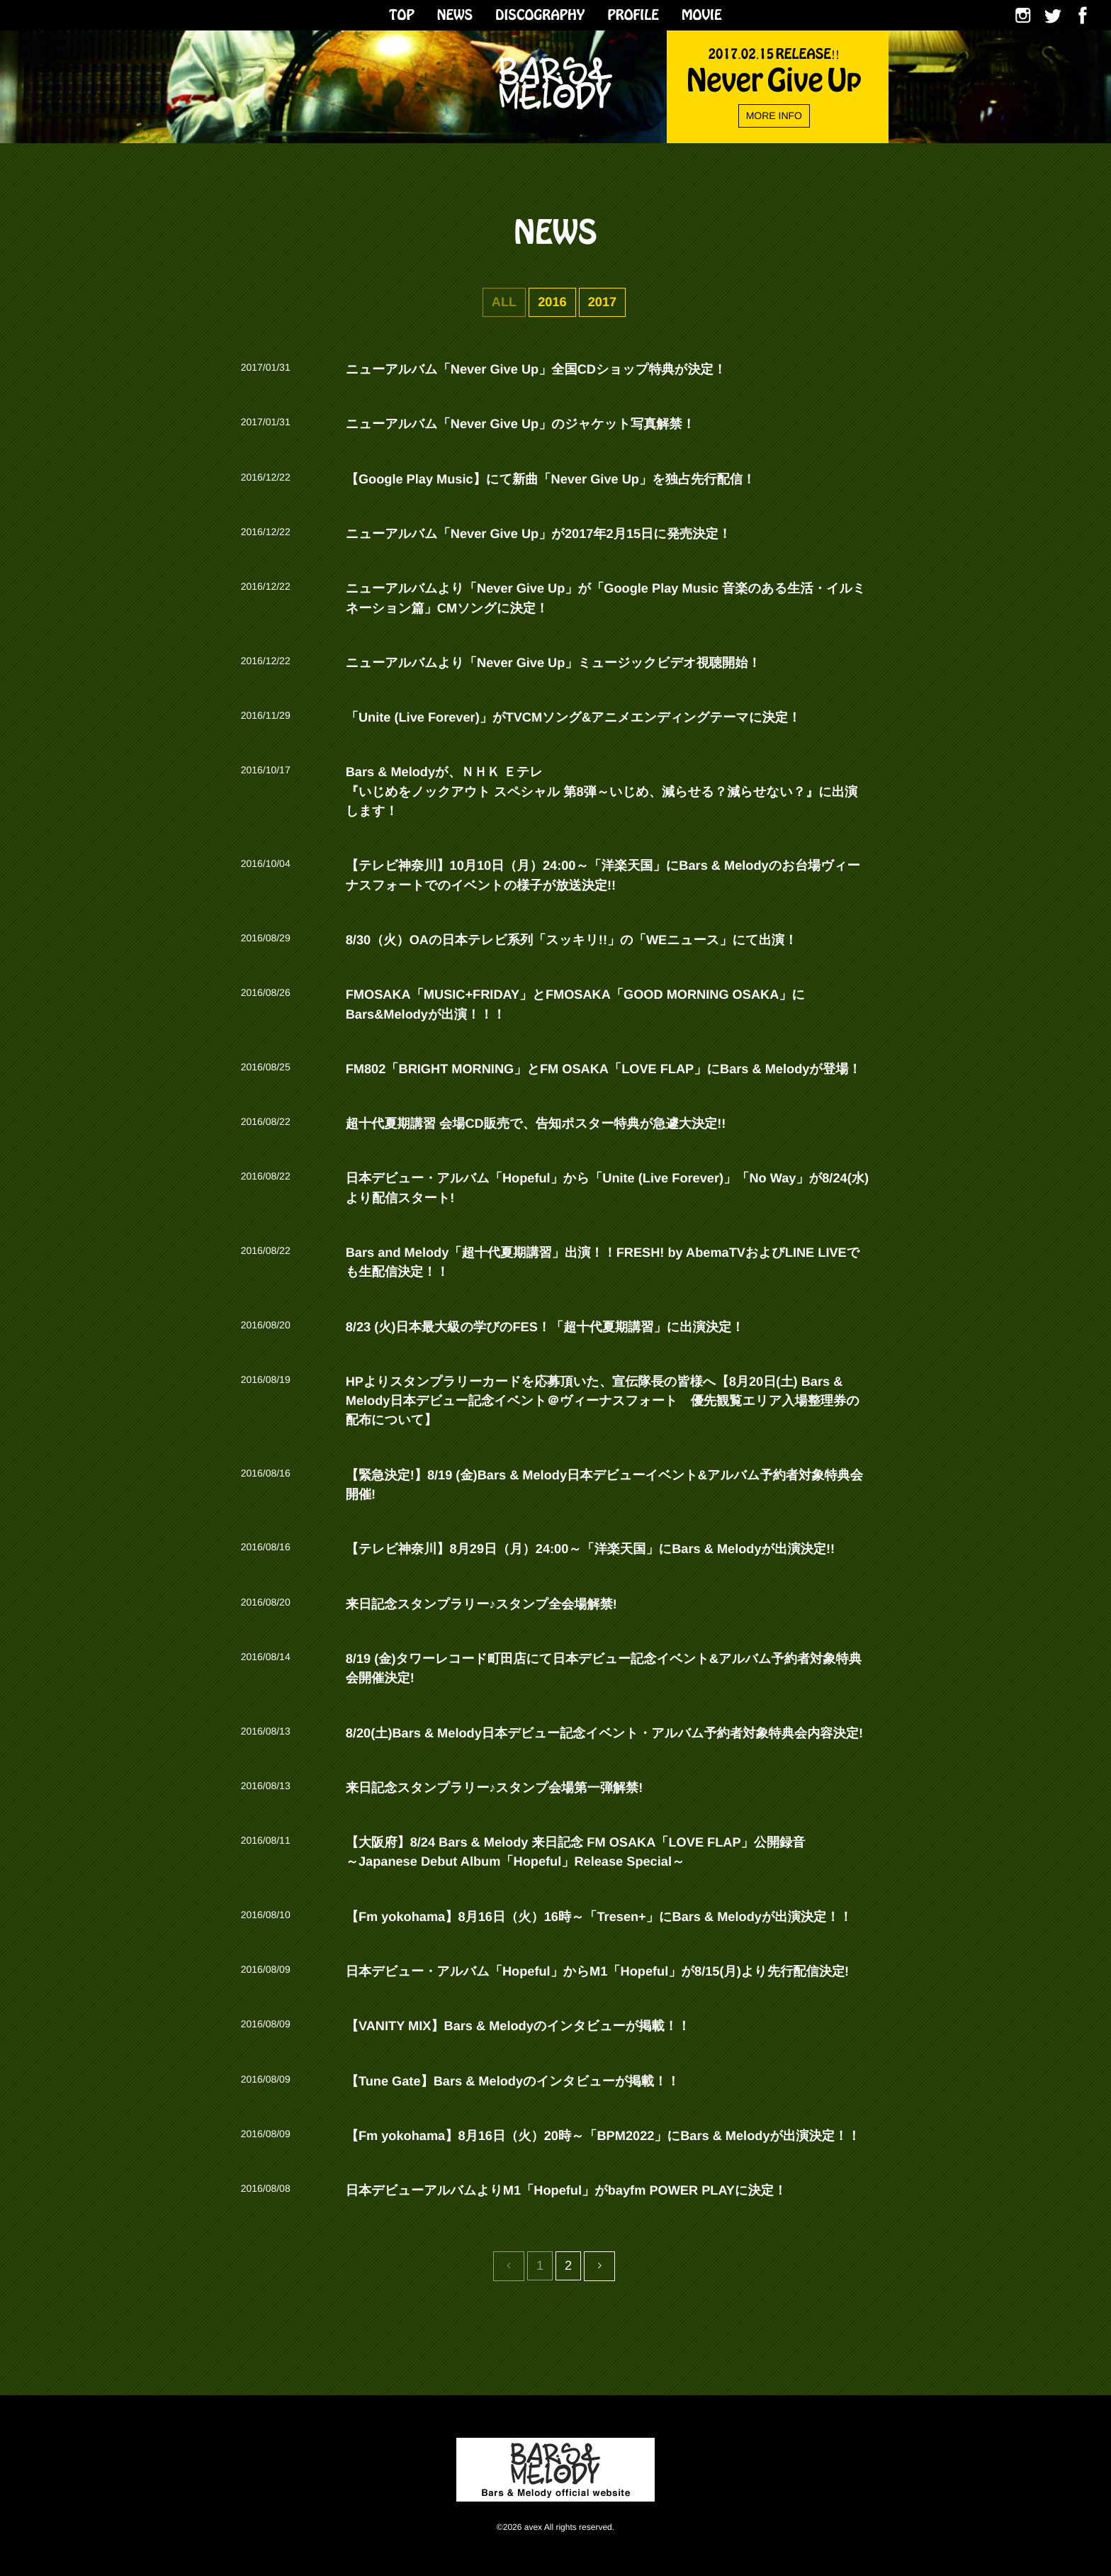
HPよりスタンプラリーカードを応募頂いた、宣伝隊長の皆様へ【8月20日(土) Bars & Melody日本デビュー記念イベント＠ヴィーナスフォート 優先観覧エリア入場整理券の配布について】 (602, 1401)
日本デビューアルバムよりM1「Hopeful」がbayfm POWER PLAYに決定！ (566, 2190)
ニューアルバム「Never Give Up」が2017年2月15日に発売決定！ (538, 534)
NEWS (455, 13)
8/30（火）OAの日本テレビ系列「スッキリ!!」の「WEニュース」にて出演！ (572, 940)
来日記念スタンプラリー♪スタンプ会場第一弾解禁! (494, 1788)
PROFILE (632, 13)
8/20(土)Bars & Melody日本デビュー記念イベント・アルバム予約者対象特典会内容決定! (604, 1733)
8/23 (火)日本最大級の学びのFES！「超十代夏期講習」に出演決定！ (545, 1327)
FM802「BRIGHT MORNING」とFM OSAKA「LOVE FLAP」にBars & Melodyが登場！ (604, 1069)
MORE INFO (774, 115)
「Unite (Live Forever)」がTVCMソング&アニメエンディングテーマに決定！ (573, 717)
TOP (401, 13)
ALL (504, 302)
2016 (552, 302)
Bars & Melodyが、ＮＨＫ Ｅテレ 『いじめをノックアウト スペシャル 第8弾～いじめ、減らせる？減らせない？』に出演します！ (601, 791)
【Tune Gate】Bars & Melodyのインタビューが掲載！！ (513, 2081)
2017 (602, 302)
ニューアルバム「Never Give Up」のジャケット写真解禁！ (520, 424)
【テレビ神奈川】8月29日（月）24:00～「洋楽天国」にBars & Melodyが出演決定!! (590, 1549)
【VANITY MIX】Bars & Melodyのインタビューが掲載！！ (518, 2026)
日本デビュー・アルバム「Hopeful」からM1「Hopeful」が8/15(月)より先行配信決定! (597, 1971)
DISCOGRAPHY (540, 13)
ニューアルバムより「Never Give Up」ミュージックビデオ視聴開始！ (553, 663)
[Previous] (599, 2266)
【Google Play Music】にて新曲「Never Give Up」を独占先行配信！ (550, 479)
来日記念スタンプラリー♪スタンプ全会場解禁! (481, 1604)
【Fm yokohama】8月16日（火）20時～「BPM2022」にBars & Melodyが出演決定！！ (603, 2136)
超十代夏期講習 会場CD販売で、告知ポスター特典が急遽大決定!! (536, 1123)
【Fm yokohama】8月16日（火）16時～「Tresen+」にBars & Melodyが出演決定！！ (599, 1917)
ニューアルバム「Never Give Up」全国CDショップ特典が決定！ (536, 369)
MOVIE (702, 13)
